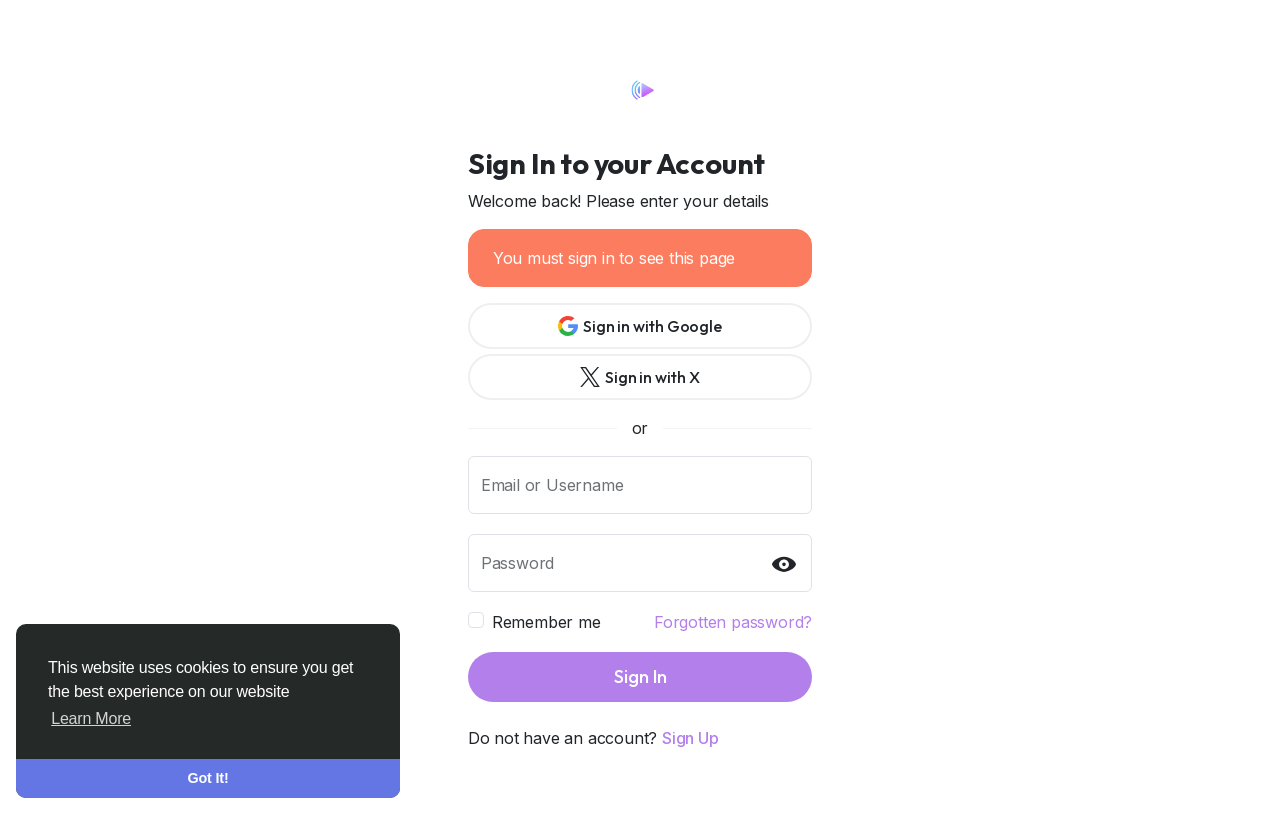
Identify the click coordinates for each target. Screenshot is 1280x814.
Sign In (640, 676)
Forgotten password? (733, 622)
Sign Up (690, 738)
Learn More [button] (91, 718)
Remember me (546, 622)
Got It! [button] (208, 778)
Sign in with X (639, 377)
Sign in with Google (639, 326)
